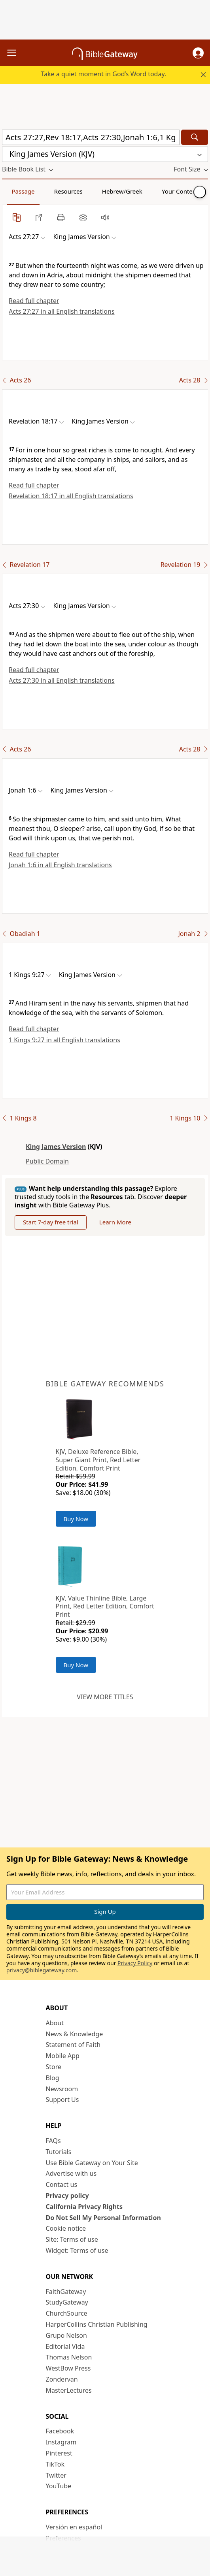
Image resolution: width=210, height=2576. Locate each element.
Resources (68, 191)
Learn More (115, 1222)
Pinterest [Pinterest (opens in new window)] (59, 2453)
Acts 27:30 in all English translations (62, 680)
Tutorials (59, 2151)
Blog (52, 2077)
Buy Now (76, 1519)
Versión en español (74, 2527)
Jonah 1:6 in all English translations (60, 865)
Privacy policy (67, 2195)
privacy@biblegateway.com (41, 1970)
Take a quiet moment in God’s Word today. (103, 74)
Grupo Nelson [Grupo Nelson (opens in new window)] (66, 2335)
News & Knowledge (74, 2034)
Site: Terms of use (72, 2239)
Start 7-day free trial (50, 1222)
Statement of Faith (73, 2044)
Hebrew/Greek (122, 191)
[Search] (194, 137)
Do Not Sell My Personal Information (103, 2217)
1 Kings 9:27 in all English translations (64, 1040)
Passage (23, 191)
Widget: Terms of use (77, 2250)
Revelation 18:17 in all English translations (71, 495)
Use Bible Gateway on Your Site (92, 2162)
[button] (198, 52)
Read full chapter (34, 300)
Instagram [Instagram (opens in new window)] (61, 2442)
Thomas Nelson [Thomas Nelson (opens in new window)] (69, 2357)
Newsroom (62, 2089)
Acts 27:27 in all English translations (62, 311)
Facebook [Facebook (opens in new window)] (60, 2431)
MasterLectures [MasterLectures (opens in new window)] (69, 2390)
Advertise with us (71, 2173)
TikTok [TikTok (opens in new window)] (55, 2464)
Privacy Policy (134, 1963)
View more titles (105, 1697)
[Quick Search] (91, 137)
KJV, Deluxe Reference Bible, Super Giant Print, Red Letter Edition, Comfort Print (98, 1460)
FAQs (53, 2140)
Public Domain (47, 1161)
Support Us (62, 2099)
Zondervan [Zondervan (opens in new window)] (62, 2379)
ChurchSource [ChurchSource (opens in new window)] (66, 2313)
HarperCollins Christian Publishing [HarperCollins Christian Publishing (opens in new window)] (97, 2324)
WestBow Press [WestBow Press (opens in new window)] (68, 2368)
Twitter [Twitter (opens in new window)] (56, 2475)
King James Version (56, 1146)
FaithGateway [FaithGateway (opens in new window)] (66, 2291)
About (55, 2023)
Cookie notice (66, 2228)
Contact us (62, 2184)
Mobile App (62, 2055)
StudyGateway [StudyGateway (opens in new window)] (67, 2302)
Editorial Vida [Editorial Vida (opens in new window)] (65, 2346)
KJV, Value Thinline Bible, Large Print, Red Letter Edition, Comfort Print (105, 1606)
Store (54, 2066)
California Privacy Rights (84, 2206)
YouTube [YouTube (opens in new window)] (59, 2486)
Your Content (180, 191)
